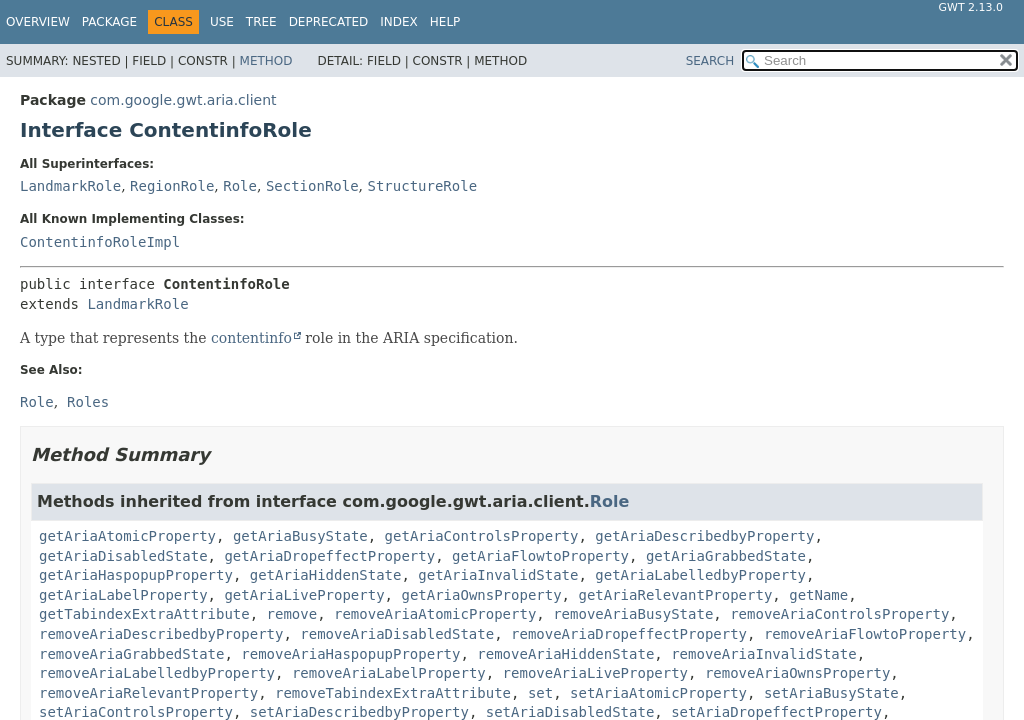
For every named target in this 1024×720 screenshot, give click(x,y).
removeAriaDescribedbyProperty (161, 634)
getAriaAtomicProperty (127, 536)
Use (222, 22)
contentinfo (251, 338)
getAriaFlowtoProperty (540, 556)
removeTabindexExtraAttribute (393, 693)
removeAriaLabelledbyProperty (157, 673)
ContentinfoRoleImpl (100, 242)
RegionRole (172, 186)
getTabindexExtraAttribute (144, 614)
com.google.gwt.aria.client (183, 100)
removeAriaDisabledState (397, 634)
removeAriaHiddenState (565, 654)
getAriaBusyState (300, 536)
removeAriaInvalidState (763, 654)
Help (445, 22)
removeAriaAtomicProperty (435, 614)
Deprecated (329, 22)
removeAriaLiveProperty (595, 673)
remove (292, 614)
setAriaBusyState (831, 693)
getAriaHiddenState (326, 575)
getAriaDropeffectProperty (329, 556)
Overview (38, 22)
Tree (261, 22)
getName (818, 595)
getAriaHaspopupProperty (136, 575)
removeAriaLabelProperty (389, 673)
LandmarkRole (70, 186)
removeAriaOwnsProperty (797, 673)
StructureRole (423, 186)
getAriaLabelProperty (123, 595)
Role (240, 186)
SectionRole (312, 186)
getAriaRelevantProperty (675, 595)
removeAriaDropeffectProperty (629, 634)
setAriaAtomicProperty (658, 693)
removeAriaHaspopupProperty (350, 654)
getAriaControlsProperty (482, 536)
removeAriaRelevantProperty (148, 693)
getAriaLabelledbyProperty (700, 575)
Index (399, 22)
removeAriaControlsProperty (839, 614)
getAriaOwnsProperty (481, 595)
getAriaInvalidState (498, 575)
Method (266, 61)
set (540, 693)
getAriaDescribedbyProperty (704, 536)
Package (109, 22)
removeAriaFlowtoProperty (865, 634)
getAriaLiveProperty (304, 595)
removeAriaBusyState (633, 614)
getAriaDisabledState (123, 556)
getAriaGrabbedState (726, 556)
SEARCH (710, 61)
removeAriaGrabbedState (131, 654)
